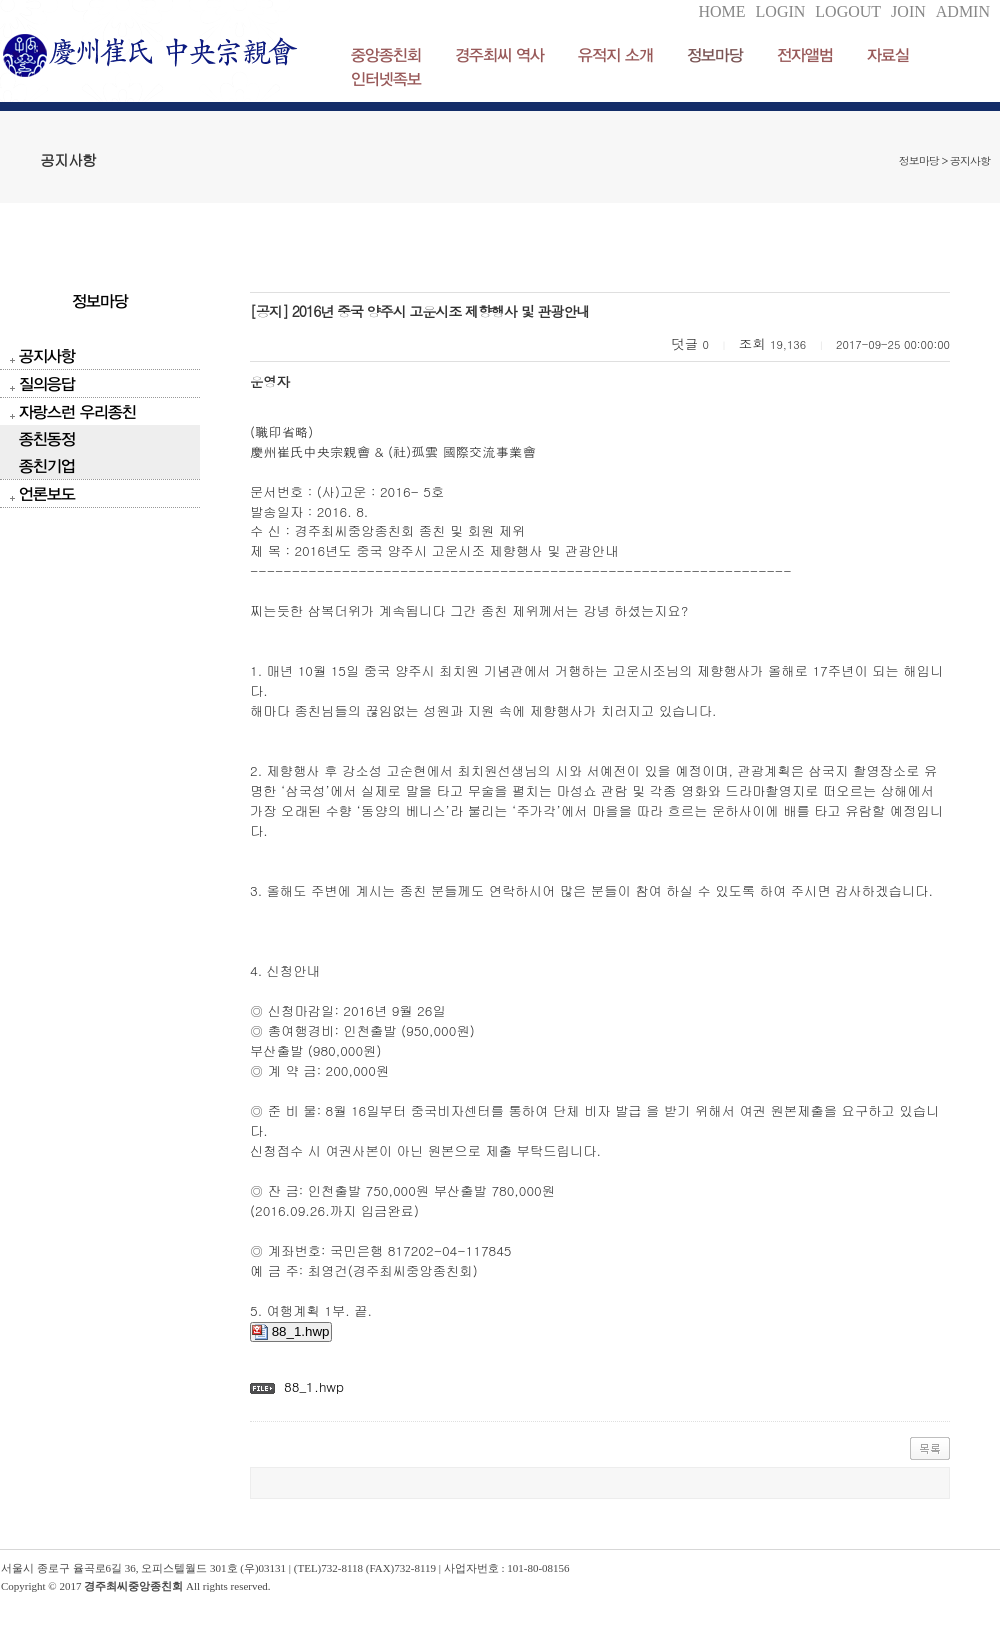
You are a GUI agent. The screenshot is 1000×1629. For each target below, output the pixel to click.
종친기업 (47, 465)
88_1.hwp (291, 1332)
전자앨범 (805, 54)
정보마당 (715, 54)
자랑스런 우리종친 (77, 411)
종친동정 (47, 438)
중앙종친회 (386, 54)
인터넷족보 (386, 78)
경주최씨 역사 (499, 54)
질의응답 (47, 383)
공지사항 (47, 355)
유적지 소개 (615, 54)
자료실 (888, 54)
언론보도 (47, 493)
